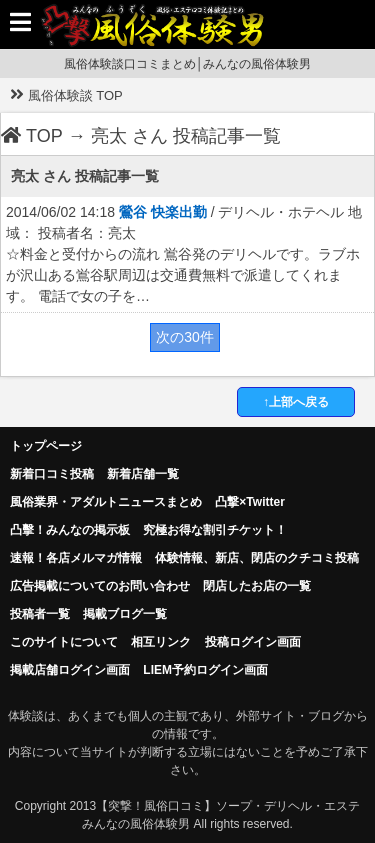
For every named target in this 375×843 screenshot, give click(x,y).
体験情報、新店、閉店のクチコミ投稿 (257, 558)
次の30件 (185, 337)
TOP (32, 136)
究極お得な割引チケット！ (215, 530)
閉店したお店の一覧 (257, 586)
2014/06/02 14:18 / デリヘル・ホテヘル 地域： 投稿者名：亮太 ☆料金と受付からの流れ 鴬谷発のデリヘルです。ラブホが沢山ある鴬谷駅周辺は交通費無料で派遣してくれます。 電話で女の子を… (184, 254)
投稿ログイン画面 (253, 642)
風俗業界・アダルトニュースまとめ (106, 502)
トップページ (46, 446)
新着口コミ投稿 (52, 474)
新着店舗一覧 (143, 474)
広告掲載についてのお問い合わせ (100, 586)
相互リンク (161, 642)
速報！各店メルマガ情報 (76, 558)
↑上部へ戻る (296, 402)
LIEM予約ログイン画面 (205, 670)
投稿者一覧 (40, 614)
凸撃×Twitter (249, 502)
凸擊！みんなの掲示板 (70, 530)
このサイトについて (64, 642)
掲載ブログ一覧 (125, 614)
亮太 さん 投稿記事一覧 (186, 136)
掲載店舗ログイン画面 (70, 670)
